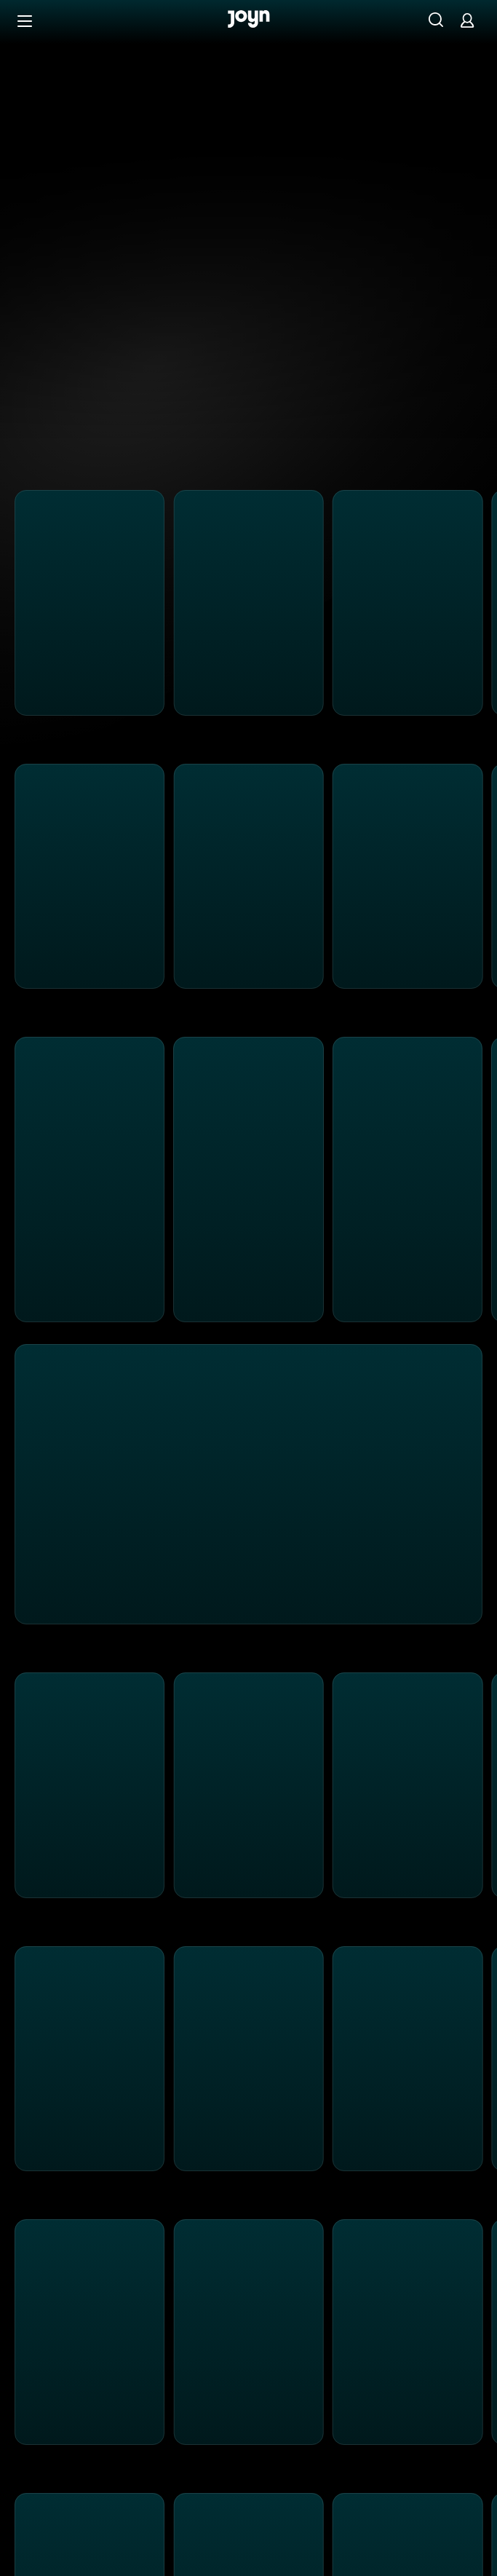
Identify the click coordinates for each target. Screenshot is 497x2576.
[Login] (467, 20)
